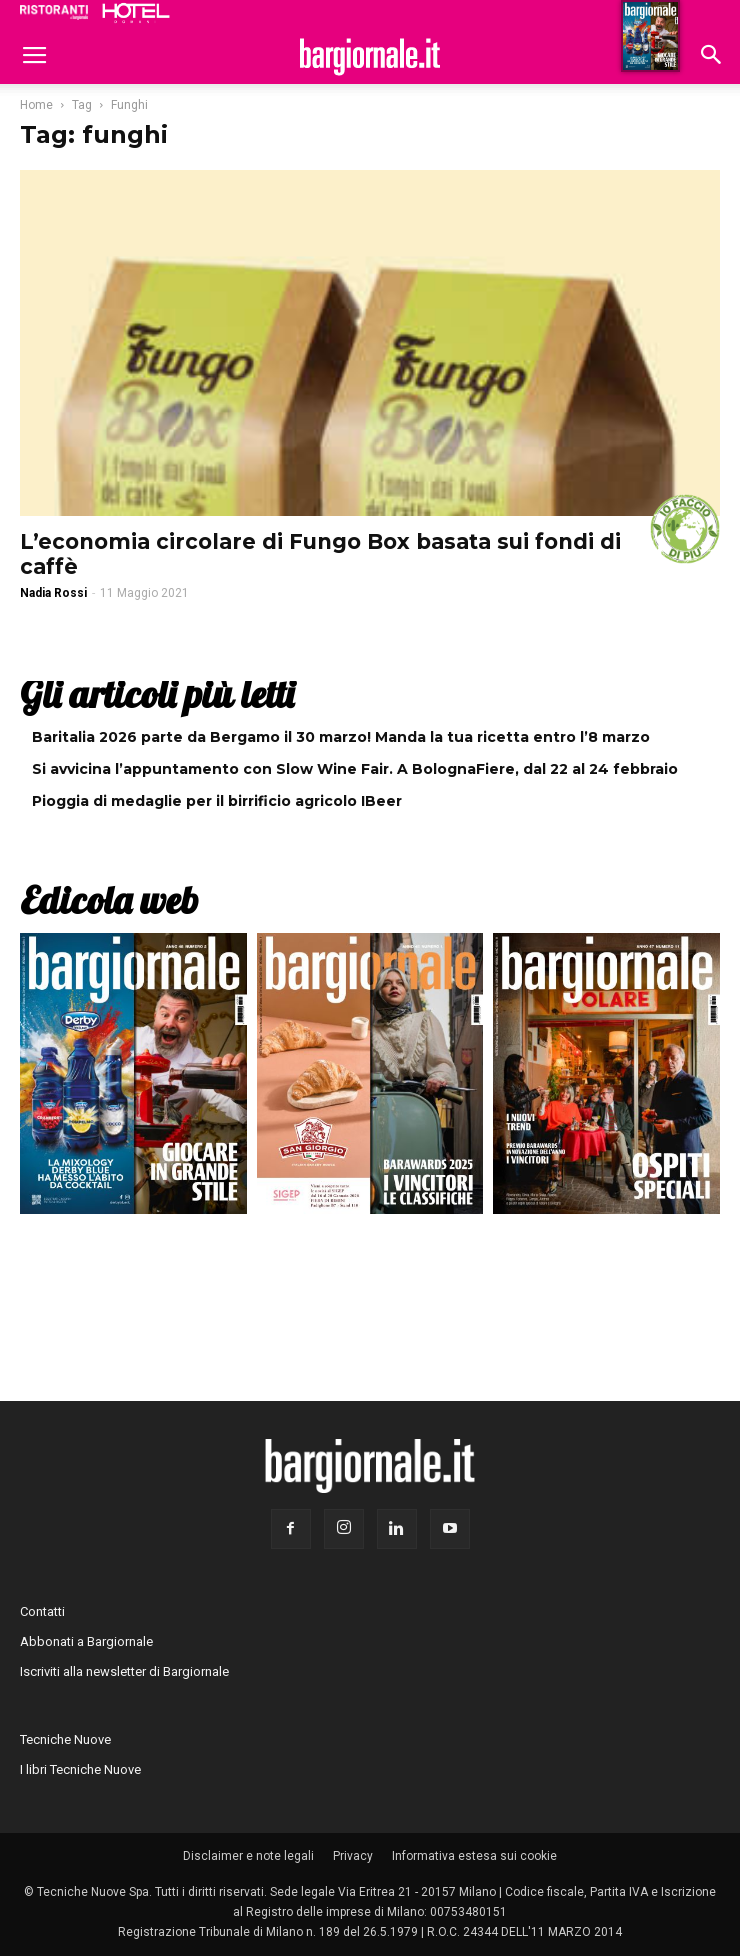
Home (36, 105)
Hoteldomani (136, 13)
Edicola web (109, 900)
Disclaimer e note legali (248, 1856)
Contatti (42, 1611)
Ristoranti (54, 12)
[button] (712, 57)
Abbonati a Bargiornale (86, 1641)
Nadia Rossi (53, 593)
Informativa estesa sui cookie (474, 1856)
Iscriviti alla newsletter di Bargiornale (124, 1671)
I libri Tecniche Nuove (80, 1769)
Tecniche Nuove (65, 1739)
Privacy (353, 1856)
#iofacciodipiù (685, 529)
